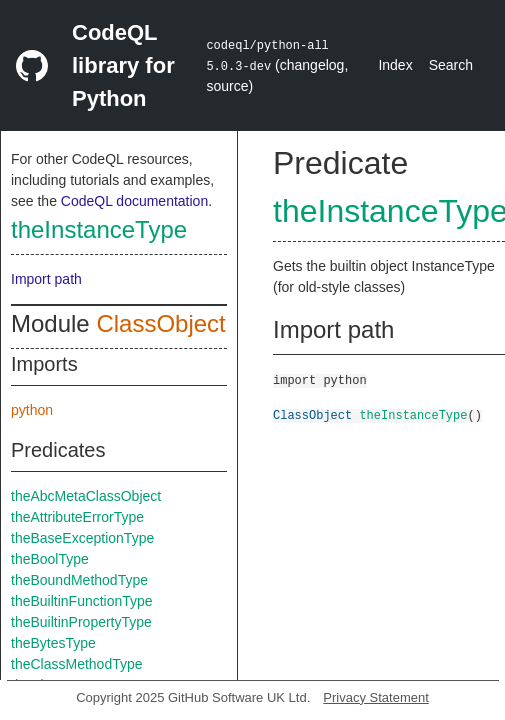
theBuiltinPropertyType (81, 622)
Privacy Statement (376, 697)
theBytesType (53, 643)
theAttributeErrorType (77, 517)
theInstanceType (99, 229)
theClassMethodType (77, 664)
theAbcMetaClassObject (86, 496)
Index (395, 65)
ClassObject (160, 323)
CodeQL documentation (134, 201)
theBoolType (50, 559)
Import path (46, 279)
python (32, 410)
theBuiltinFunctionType (82, 601)
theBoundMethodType (79, 580)
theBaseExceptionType (82, 538)
